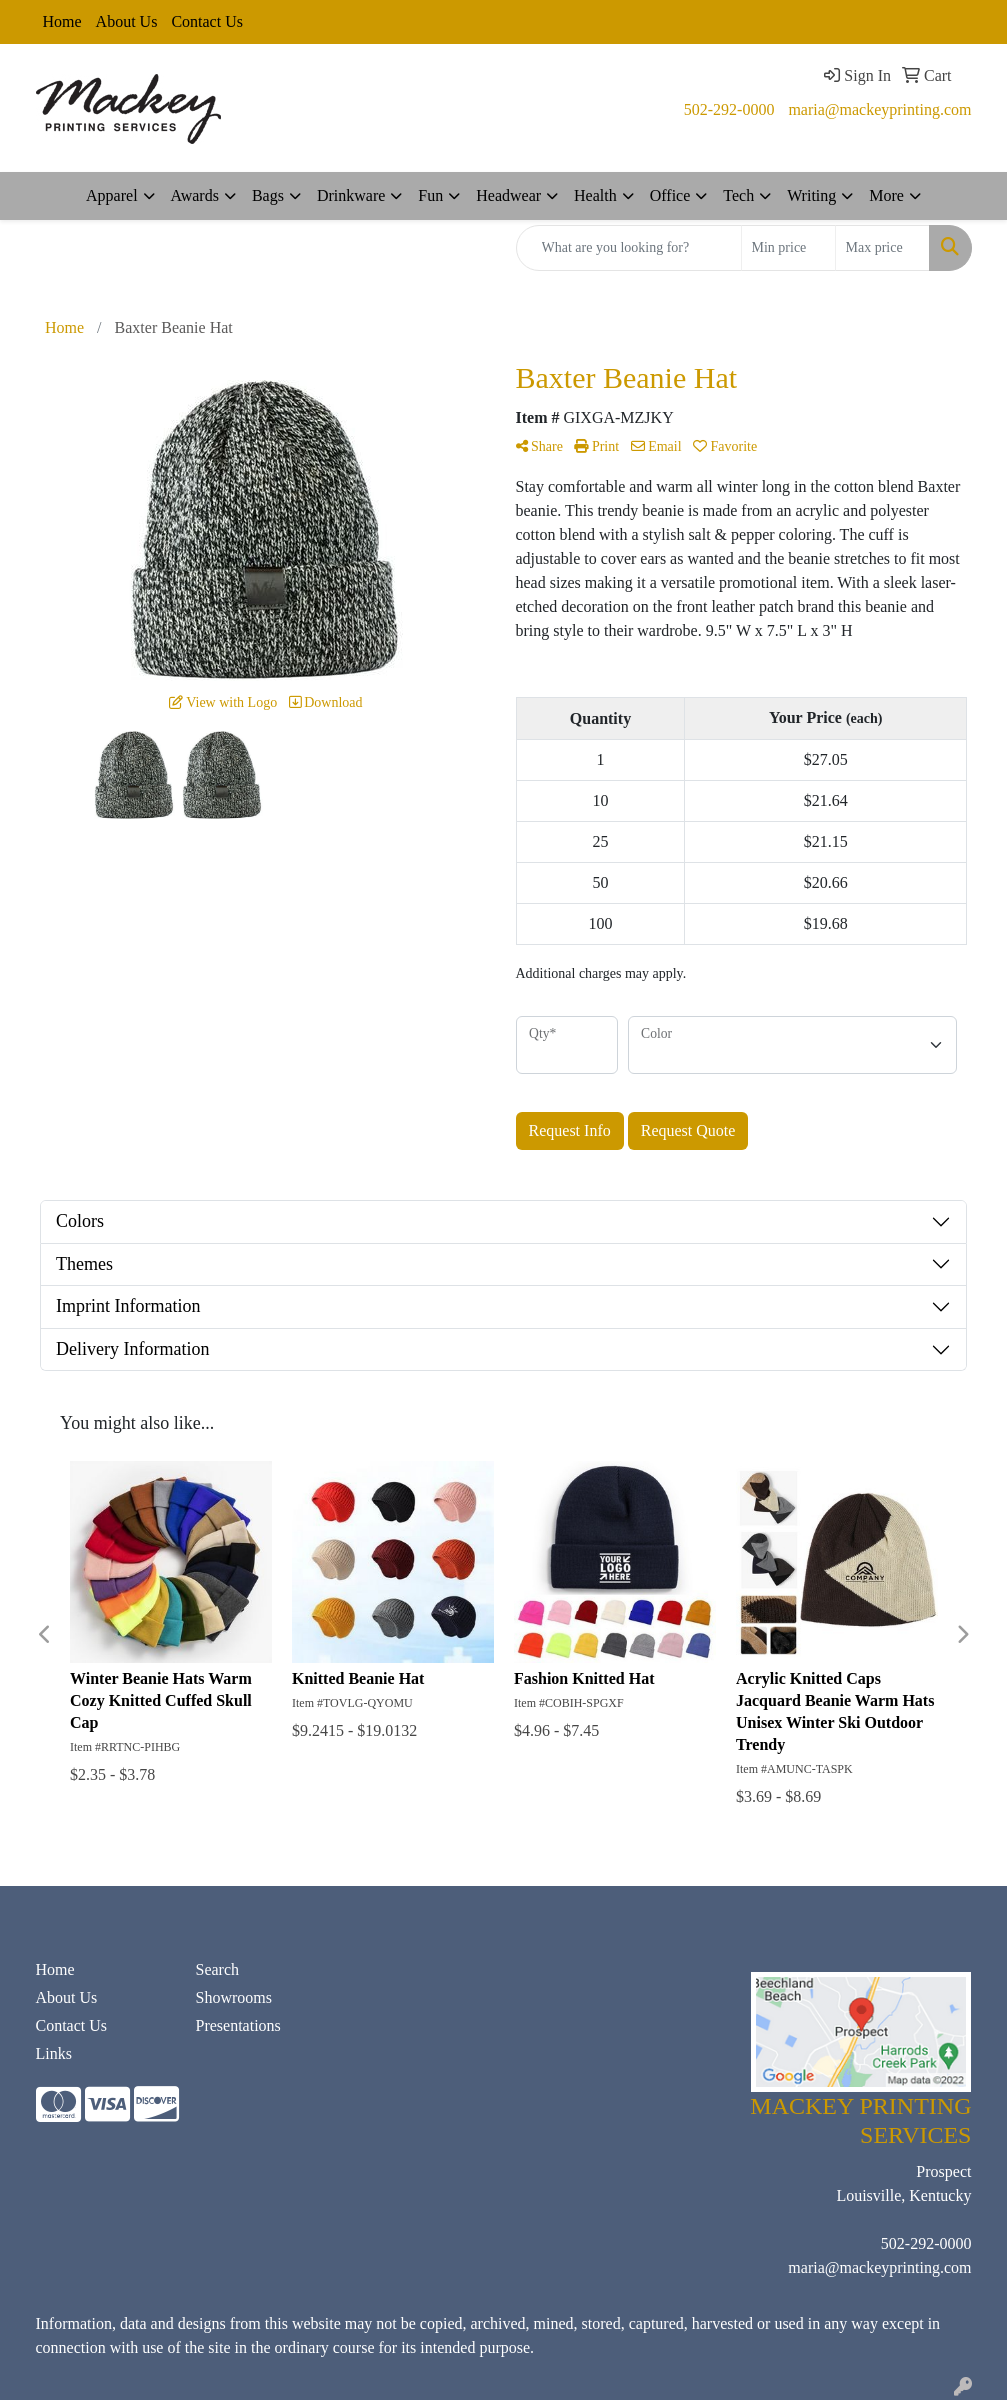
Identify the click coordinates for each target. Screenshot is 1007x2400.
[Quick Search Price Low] (788, 248)
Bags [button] (268, 195)
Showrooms (233, 1997)
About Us (127, 21)
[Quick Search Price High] (882, 248)
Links (54, 2053)
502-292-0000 (729, 109)
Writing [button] (811, 195)
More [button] (886, 195)
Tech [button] (738, 195)
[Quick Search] (629, 248)
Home (62, 21)
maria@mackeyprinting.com (879, 109)
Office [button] (670, 195)
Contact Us (207, 21)
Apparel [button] (112, 195)
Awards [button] (195, 195)
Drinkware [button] (351, 195)
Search (217, 1969)
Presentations (237, 2025)
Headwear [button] (508, 195)
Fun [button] (430, 195)
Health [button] (595, 195)
